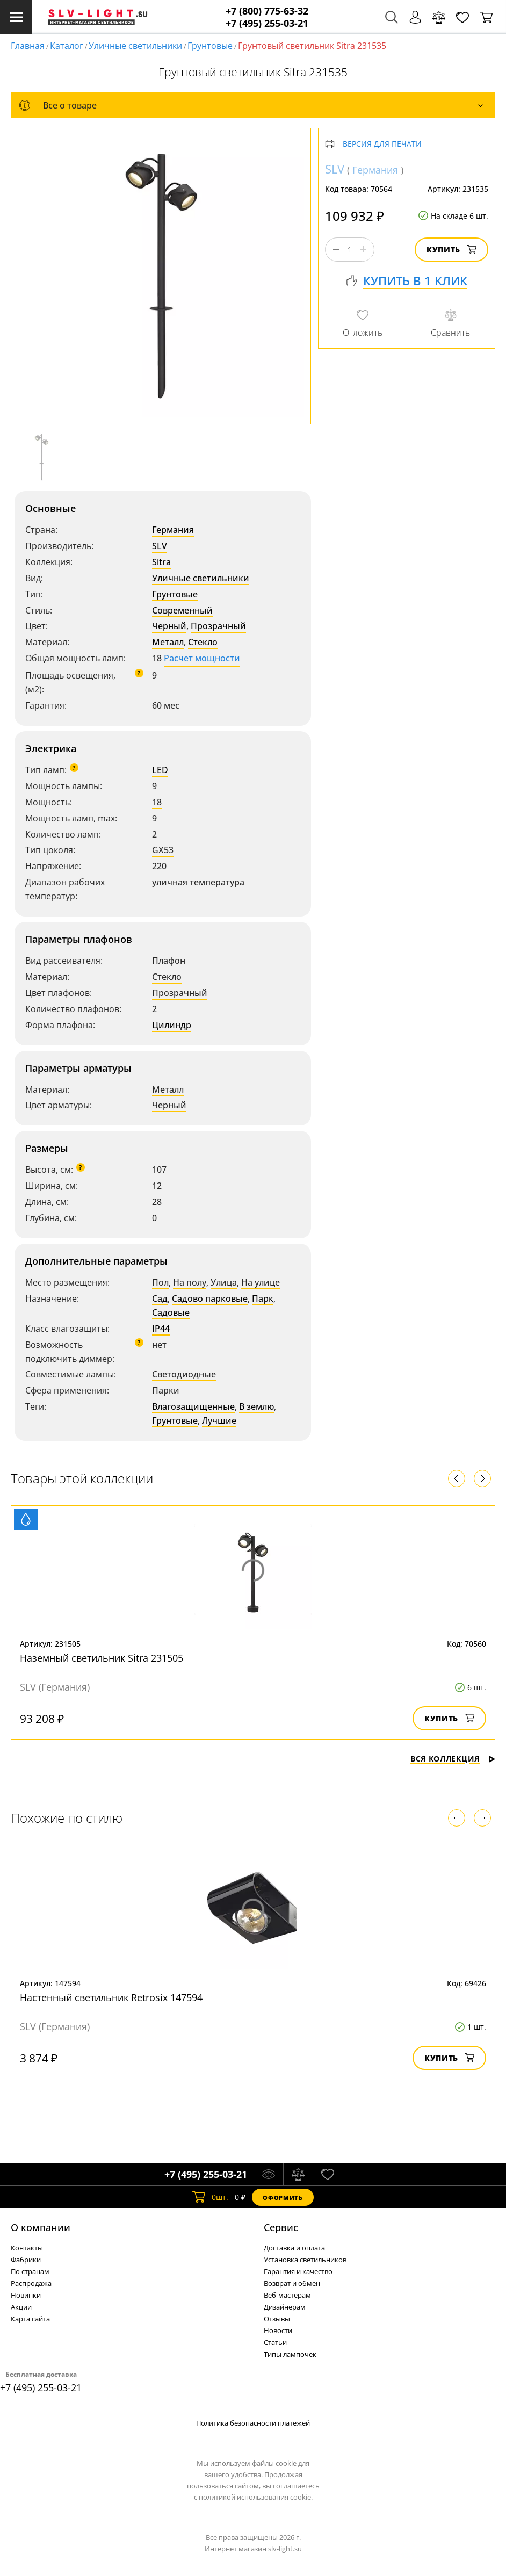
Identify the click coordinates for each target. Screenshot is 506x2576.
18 (157, 802)
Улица (224, 1282)
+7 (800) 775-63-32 (267, 11)
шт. (210, 2197)
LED (160, 770)
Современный (182, 610)
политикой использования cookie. (256, 2497)
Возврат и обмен (292, 2283)
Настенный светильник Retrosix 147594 (111, 1997)
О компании (40, 2227)
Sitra (161, 562)
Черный (169, 626)
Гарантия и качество (298, 2271)
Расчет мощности (202, 658)
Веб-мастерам (287, 2295)
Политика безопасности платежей (253, 2423)
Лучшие (219, 1420)
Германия (173, 530)
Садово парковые (210, 1298)
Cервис (281, 2227)
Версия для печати (382, 144)
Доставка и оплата (294, 2248)
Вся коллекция (452, 1759)
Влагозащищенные (193, 1406)
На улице (260, 1282)
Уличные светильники (135, 46)
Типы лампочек (290, 2354)
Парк (262, 1298)
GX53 (163, 850)
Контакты (27, 2248)
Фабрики (26, 2259)
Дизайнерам (285, 2307)
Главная (28, 46)
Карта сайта (30, 2319)
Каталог (66, 46)
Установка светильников (305, 2259)
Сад (160, 1298)
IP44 (161, 1328)
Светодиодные (184, 1374)
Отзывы (277, 2319)
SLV (159, 546)
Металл (168, 642)
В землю (256, 1406)
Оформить (282, 2197)
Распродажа (31, 2283)
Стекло (203, 642)
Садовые (171, 1312)
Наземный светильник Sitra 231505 (101, 1657)
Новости (278, 2330)
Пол (160, 1282)
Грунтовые (210, 46)
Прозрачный (218, 626)
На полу (189, 1282)
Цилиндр (171, 1025)
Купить (451, 249)
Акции (21, 2307)
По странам (30, 2271)
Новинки (26, 2295)
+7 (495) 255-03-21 (267, 23)
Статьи (275, 2342)
